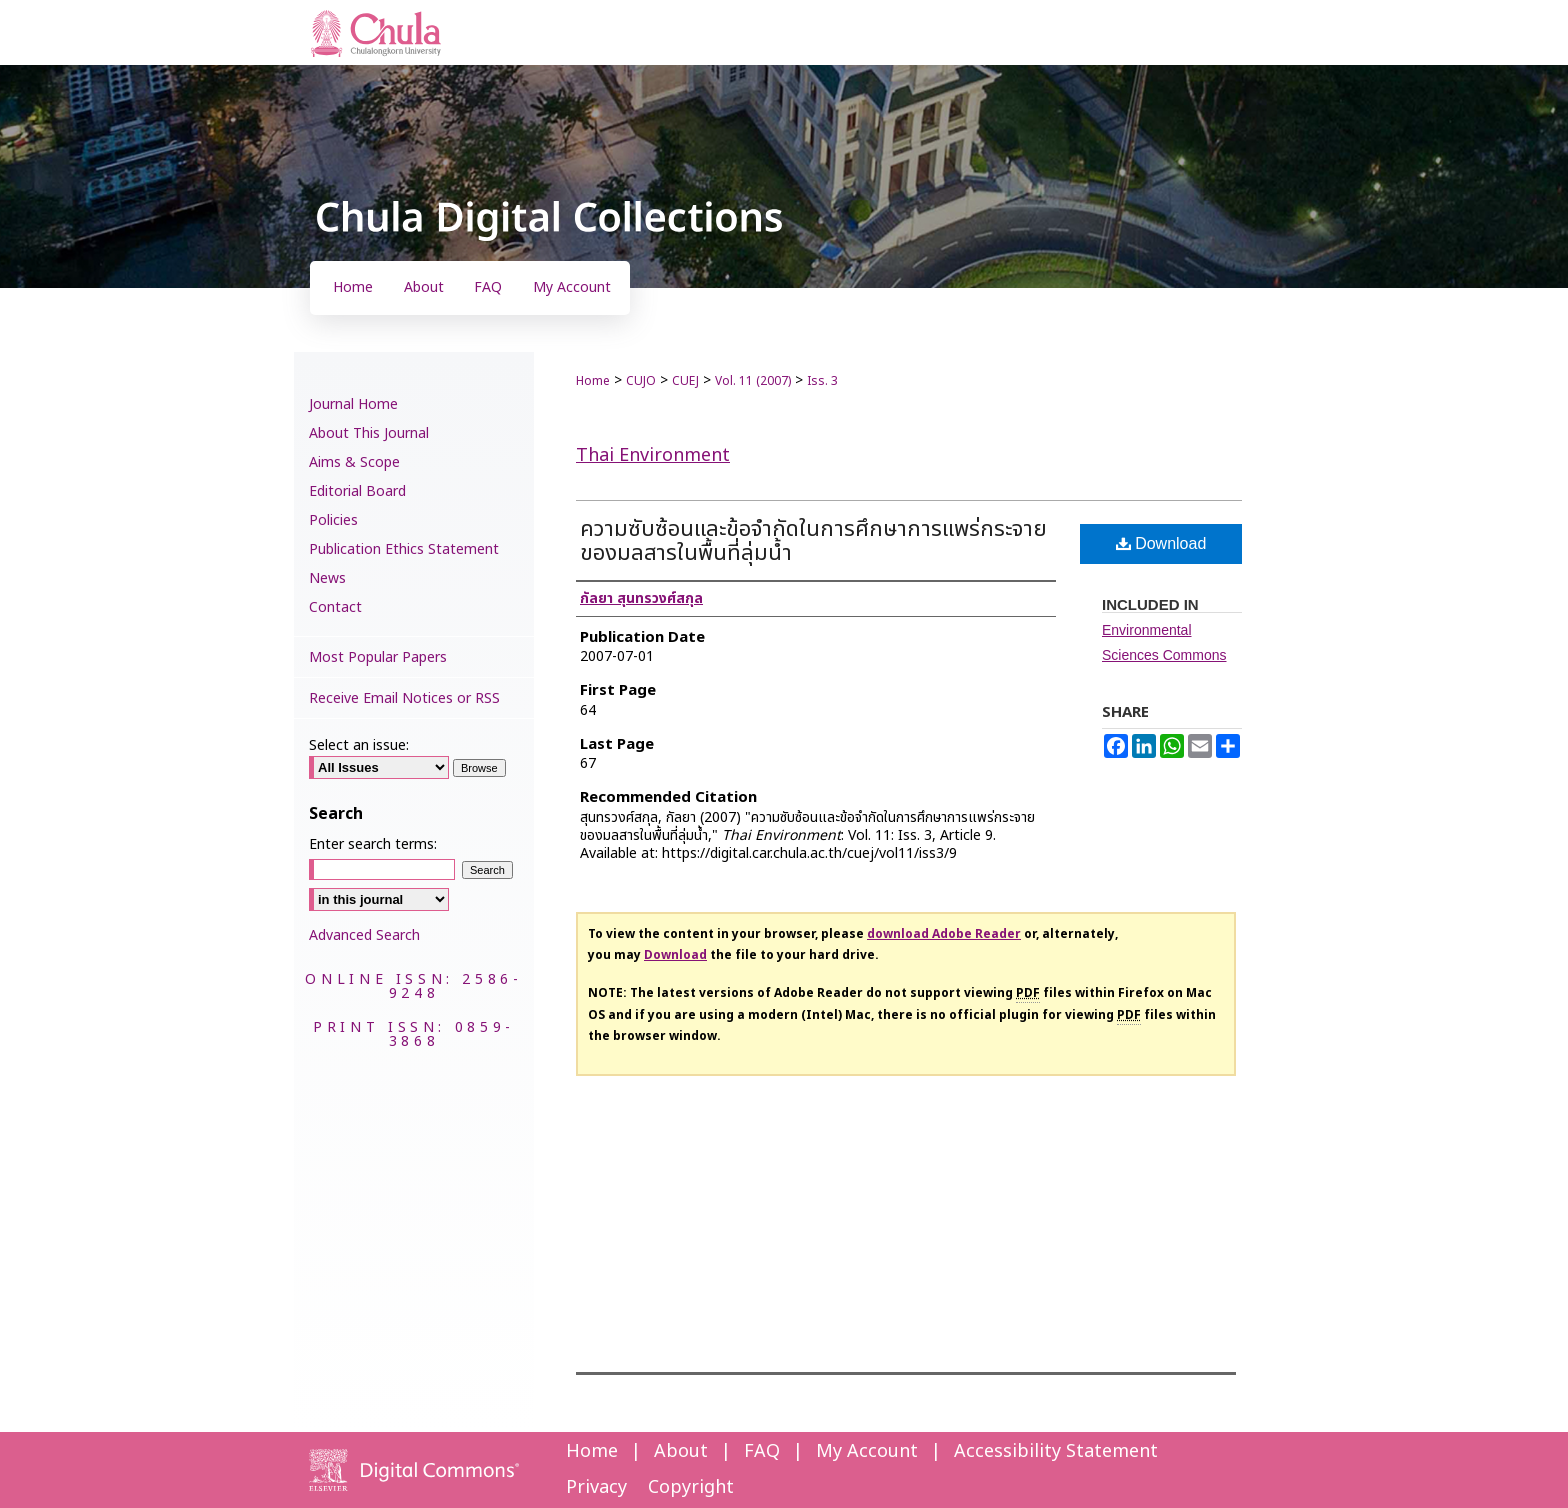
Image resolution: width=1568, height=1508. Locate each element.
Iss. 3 (822, 381)
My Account (867, 1451)
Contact (335, 607)
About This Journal (369, 433)
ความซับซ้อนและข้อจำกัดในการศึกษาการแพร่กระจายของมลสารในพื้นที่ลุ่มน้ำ (813, 541)
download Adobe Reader (944, 934)
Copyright (691, 1487)
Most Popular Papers (378, 657)
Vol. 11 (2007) (753, 381)
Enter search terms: (373, 844)
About (681, 1451)
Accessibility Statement (1056, 1451)
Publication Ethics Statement (404, 549)
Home (593, 381)
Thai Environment (653, 455)
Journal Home (353, 404)
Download (1161, 543)
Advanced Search (364, 935)
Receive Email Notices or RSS (404, 698)
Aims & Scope (354, 462)
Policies (333, 520)
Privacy (596, 1487)
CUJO (641, 381)
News (327, 578)
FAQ (762, 1451)
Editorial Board (357, 491)
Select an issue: (359, 745)
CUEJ (685, 381)
